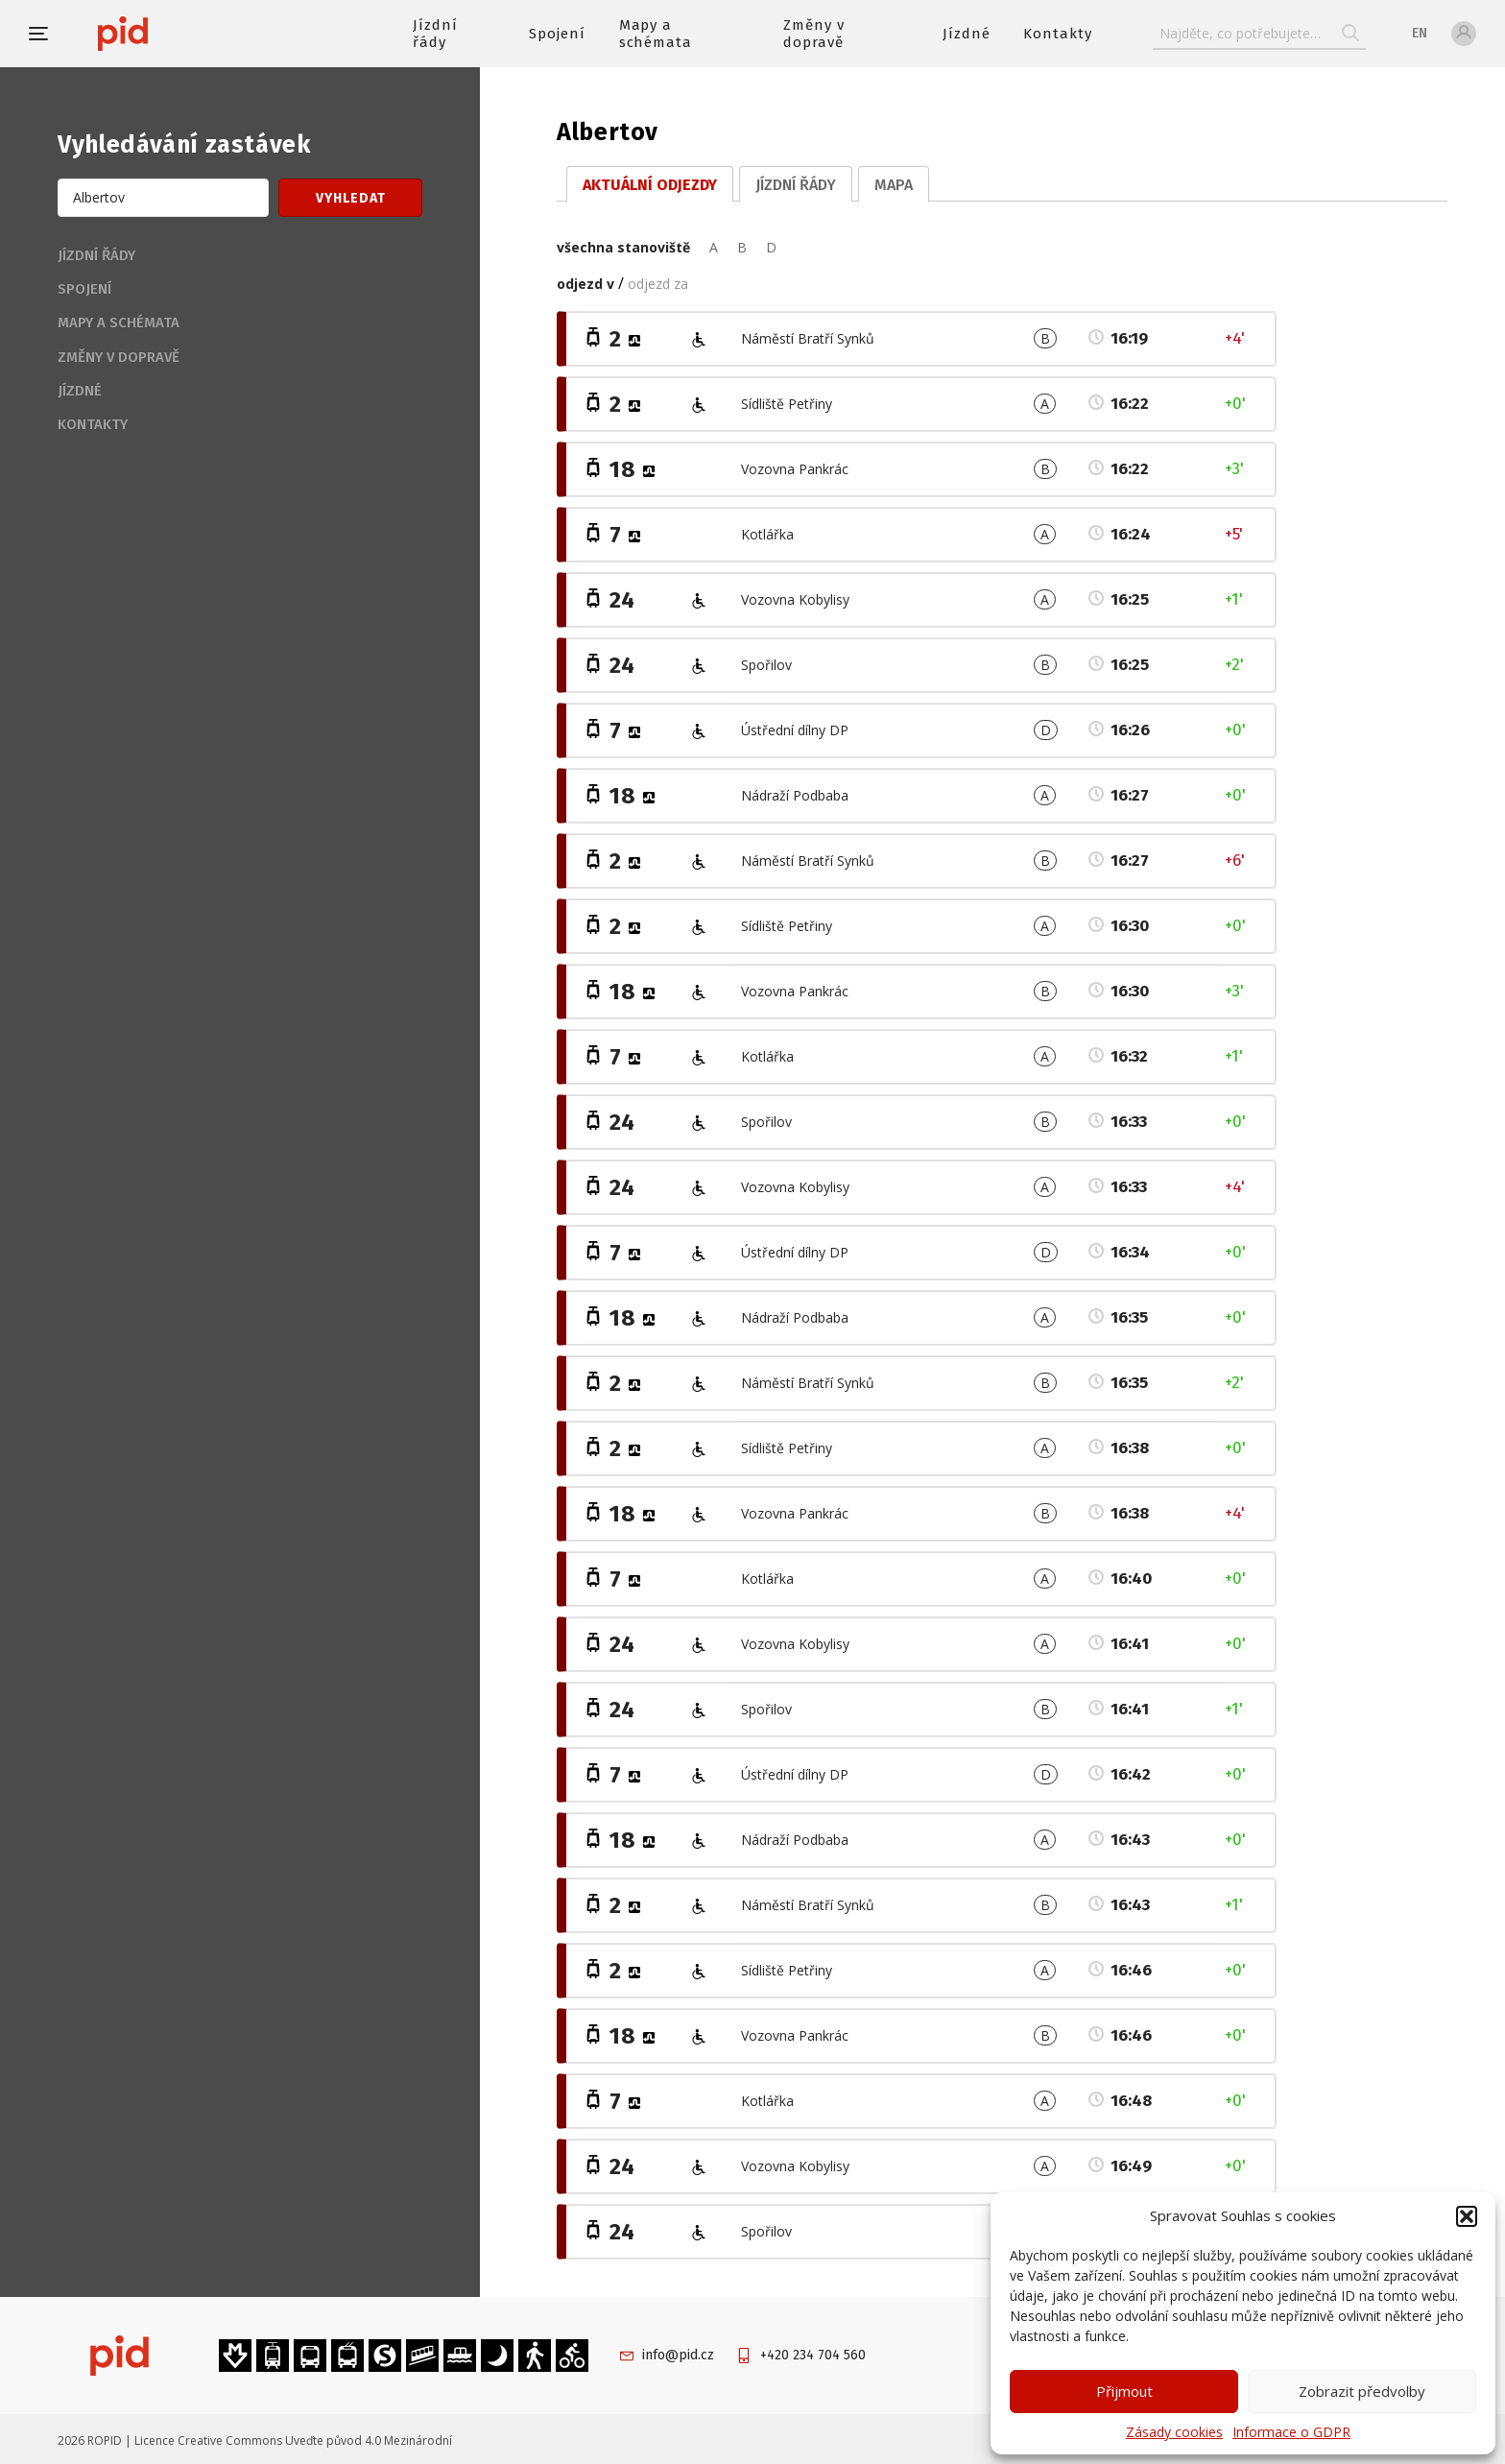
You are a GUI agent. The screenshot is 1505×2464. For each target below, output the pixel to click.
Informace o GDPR (1291, 2432)
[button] (1466, 2216)
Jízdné (967, 33)
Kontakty (1057, 33)
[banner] (180, 33)
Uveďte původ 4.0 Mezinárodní (368, 2440)
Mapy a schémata (656, 33)
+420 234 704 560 (813, 2355)
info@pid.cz (678, 2355)
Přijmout (1124, 2391)
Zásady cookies (1174, 2432)
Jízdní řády (435, 33)
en (1419, 33)
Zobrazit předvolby (1362, 2391)
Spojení (557, 33)
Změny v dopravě (814, 33)
